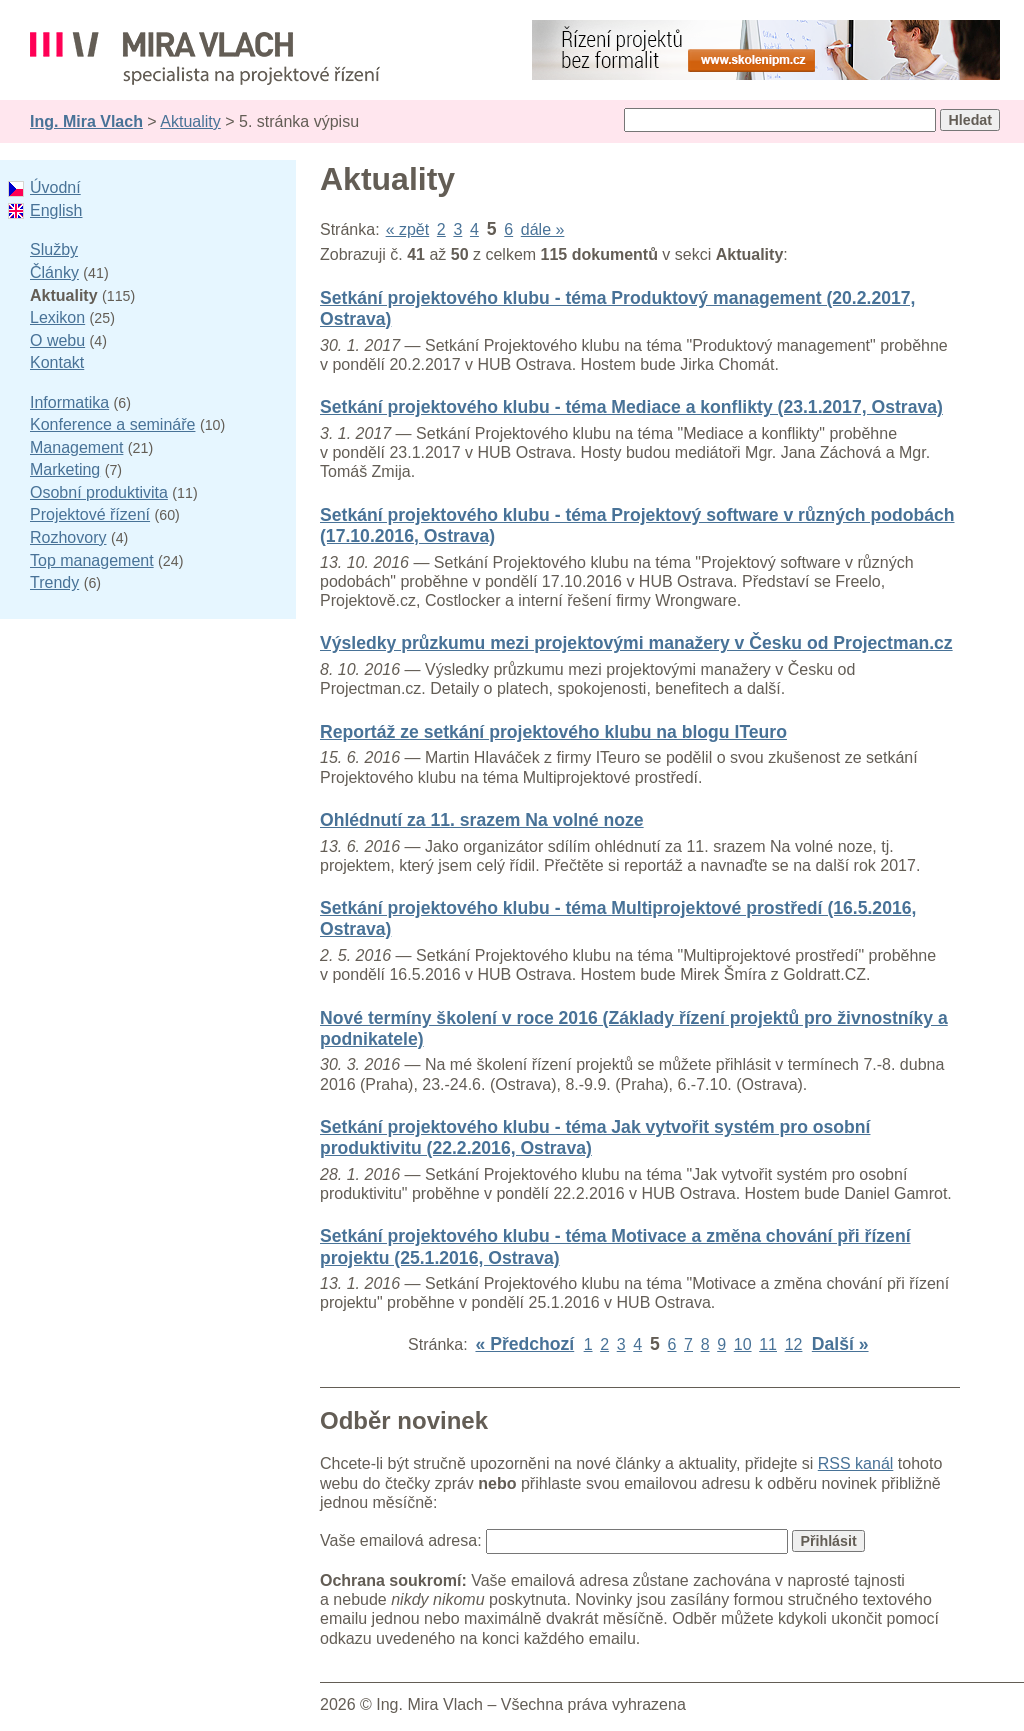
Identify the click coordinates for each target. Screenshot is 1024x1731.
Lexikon (57, 317)
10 (743, 1344)
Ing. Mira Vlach (86, 121)
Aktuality (190, 121)
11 (768, 1344)
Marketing (65, 469)
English (56, 210)
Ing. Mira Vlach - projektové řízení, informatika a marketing (205, 58)
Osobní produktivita (99, 492)
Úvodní (55, 187)
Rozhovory (68, 537)
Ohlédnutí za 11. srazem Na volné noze (482, 820)
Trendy (54, 582)
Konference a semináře (112, 424)
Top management (92, 560)
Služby (54, 249)
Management (76, 447)
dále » (543, 229)
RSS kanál (856, 1463)
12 (794, 1344)
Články (54, 272)
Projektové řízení (90, 514)
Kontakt (57, 362)
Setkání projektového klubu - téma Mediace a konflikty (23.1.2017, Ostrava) (631, 407)
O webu (57, 340)
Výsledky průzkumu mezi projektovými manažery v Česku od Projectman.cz (636, 643)
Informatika (69, 402)
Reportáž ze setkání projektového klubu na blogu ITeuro (553, 732)
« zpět (408, 229)
